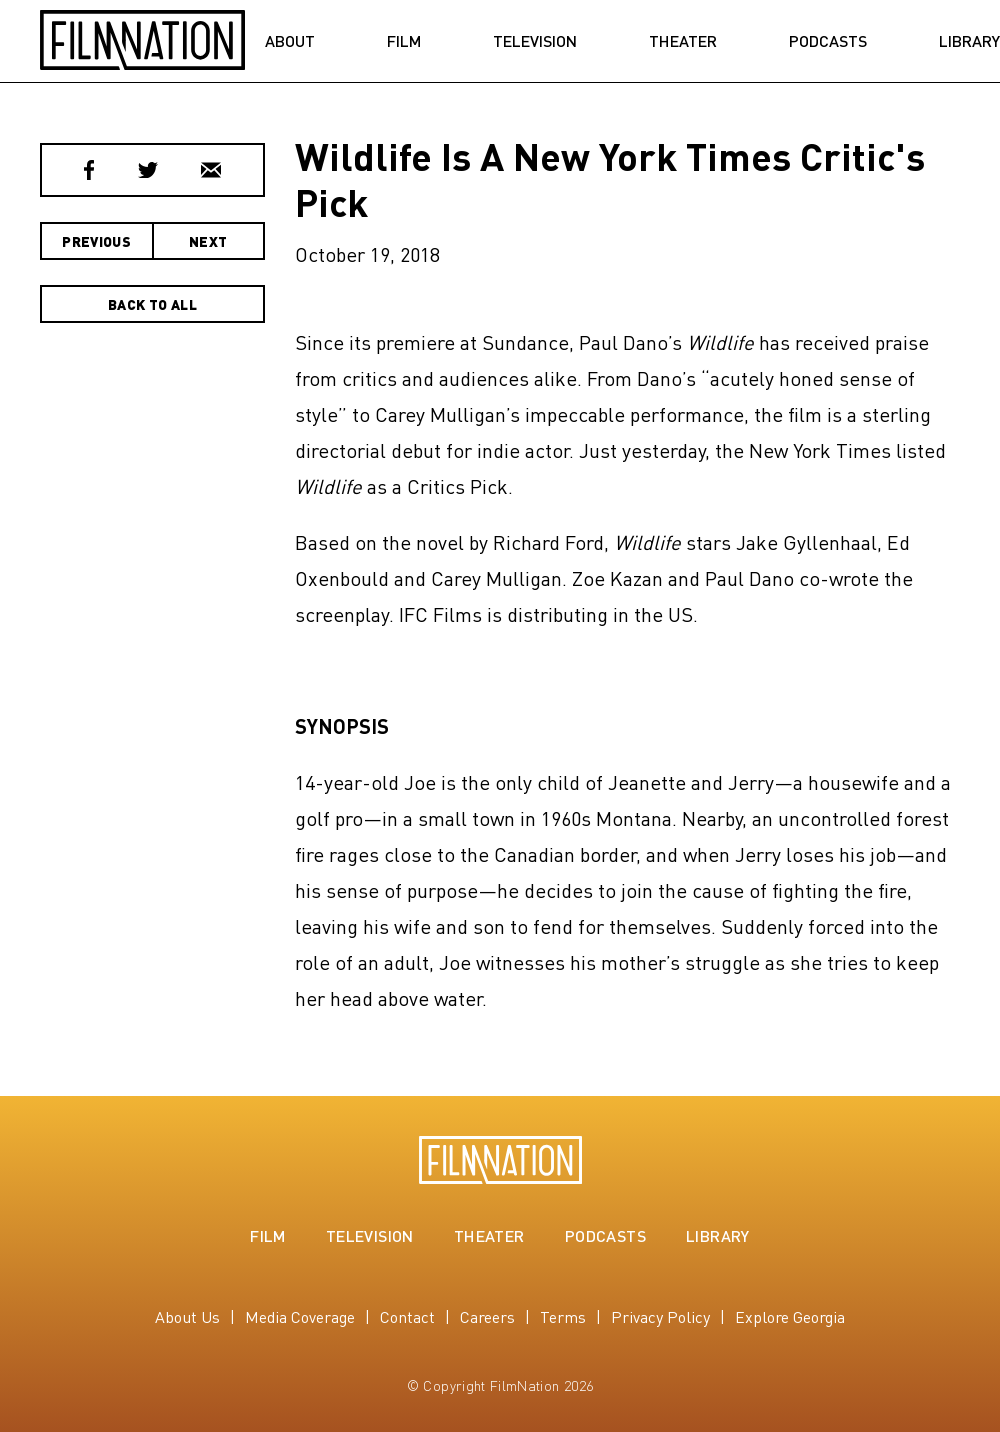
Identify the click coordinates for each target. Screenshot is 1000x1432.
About (290, 41)
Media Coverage (300, 1316)
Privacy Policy (660, 1316)
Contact (407, 1316)
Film (404, 41)
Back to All (152, 304)
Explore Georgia (790, 1316)
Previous (96, 241)
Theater (683, 41)
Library (718, 1235)
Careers (487, 1316)
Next (208, 241)
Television (535, 41)
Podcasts (828, 41)
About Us (187, 1316)
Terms (563, 1316)
